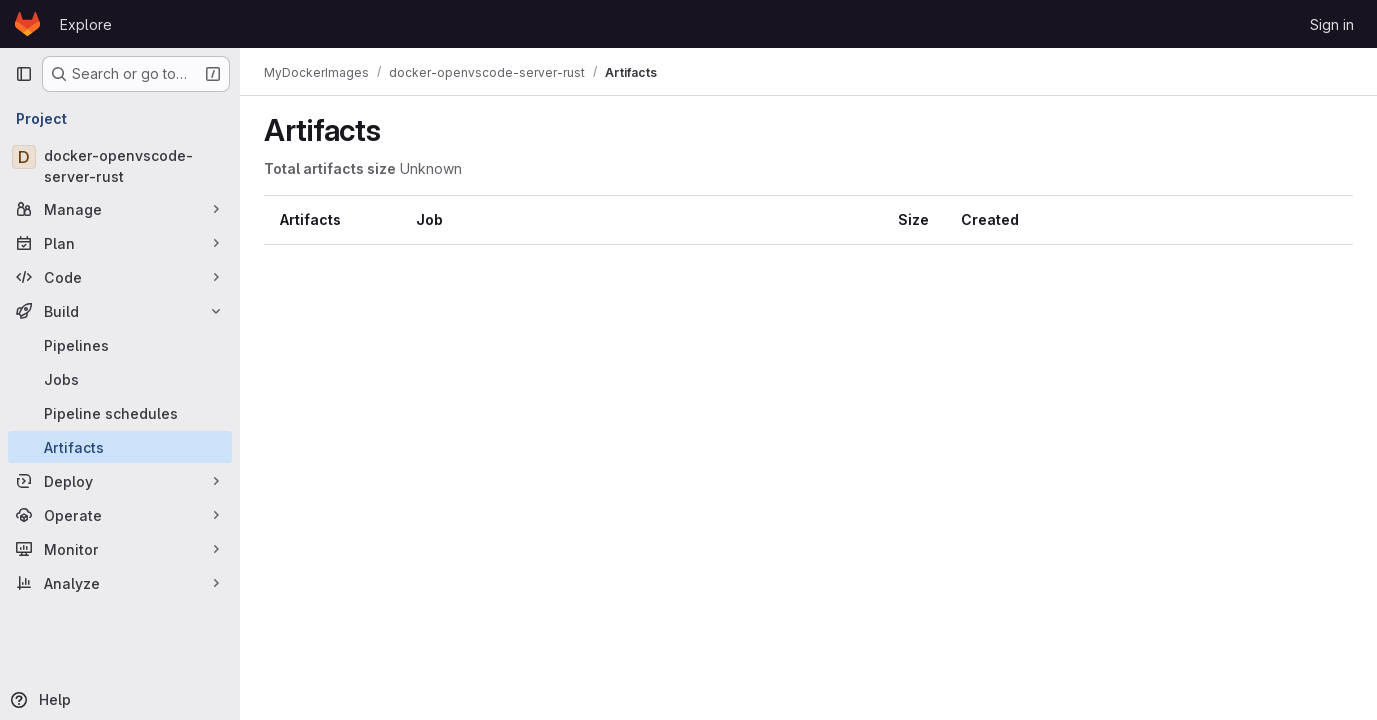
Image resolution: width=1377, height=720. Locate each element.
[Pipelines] (120, 345)
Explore (86, 24)
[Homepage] (27, 24)
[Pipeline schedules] (120, 413)
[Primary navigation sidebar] (24, 74)
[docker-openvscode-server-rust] (120, 166)
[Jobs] (120, 379)
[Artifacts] (120, 447)
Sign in (1332, 24)
